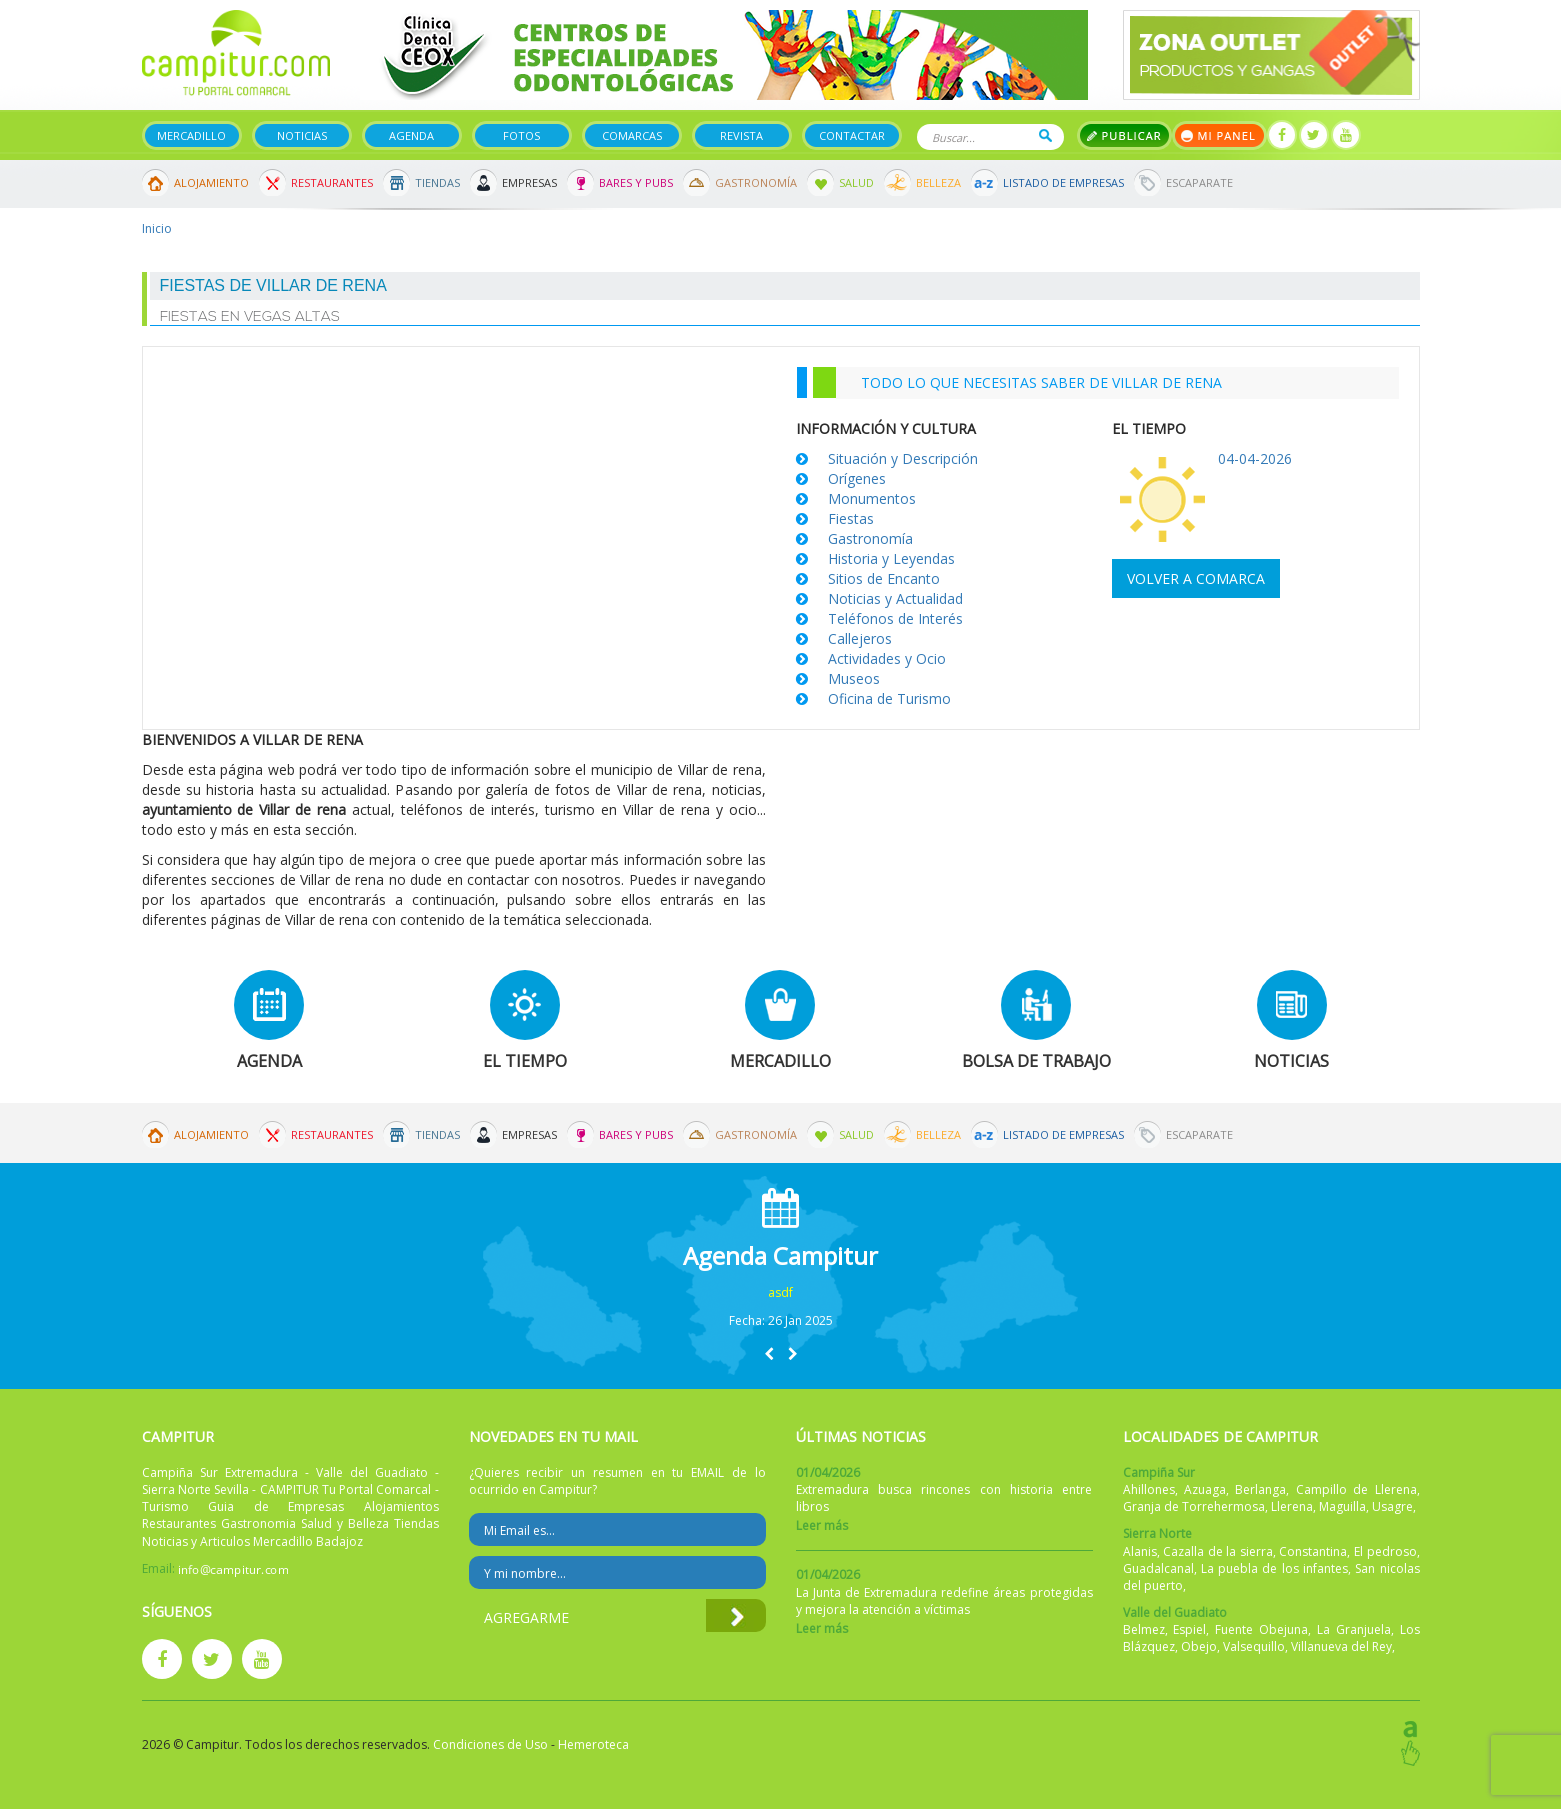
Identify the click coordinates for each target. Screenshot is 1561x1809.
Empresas (529, 182)
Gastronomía (756, 182)
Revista (741, 135)
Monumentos (872, 498)
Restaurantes (332, 182)
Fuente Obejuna (1261, 1629)
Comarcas (632, 135)
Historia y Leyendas (891, 558)
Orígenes (857, 478)
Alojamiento (211, 182)
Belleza (938, 182)
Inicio (157, 228)
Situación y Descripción (903, 458)
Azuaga (1205, 1489)
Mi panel (1219, 135)
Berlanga (1260, 1489)
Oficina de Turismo (889, 698)
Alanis (1140, 1551)
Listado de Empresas (1063, 182)
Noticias (302, 135)
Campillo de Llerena (1356, 1489)
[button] (769, 1353)
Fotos (521, 135)
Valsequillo (1254, 1646)
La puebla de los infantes (1274, 1568)
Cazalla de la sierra (1218, 1551)
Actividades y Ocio (887, 658)
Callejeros (860, 638)
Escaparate (1199, 182)
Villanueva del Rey (1341, 1646)
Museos (854, 678)
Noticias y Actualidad (895, 598)
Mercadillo (191, 135)
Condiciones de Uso (490, 1744)
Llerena (1292, 1506)
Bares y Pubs (636, 182)
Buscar (1045, 135)
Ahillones (1149, 1489)
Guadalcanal (1158, 1568)
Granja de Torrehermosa (1194, 1506)
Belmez (1144, 1629)
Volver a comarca (1196, 578)
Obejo (1199, 1646)
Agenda (411, 135)
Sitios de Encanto (884, 578)
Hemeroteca (593, 1744)
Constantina (1313, 1551)
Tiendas (437, 182)
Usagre (1392, 1506)
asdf (780, 1292)
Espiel (1189, 1629)
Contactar (852, 135)
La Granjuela (1354, 1629)
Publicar (1124, 135)
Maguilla (1342, 1506)
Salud (856, 182)
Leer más (822, 1525)
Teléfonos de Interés (895, 618)
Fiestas (851, 518)
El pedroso (1385, 1551)
